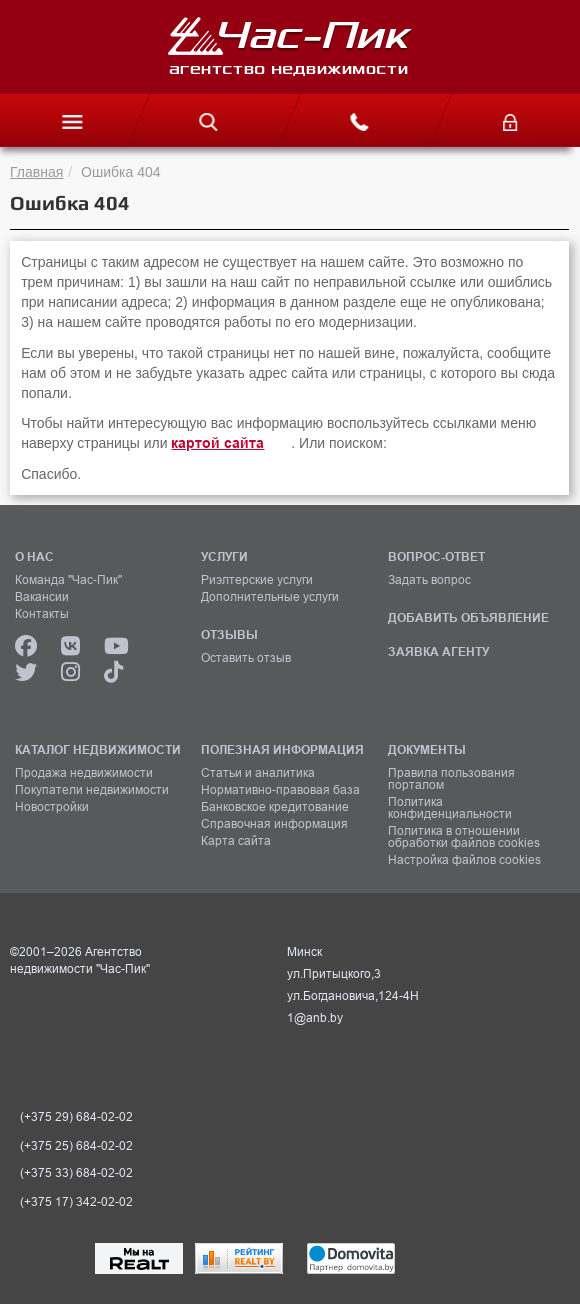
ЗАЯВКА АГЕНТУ (438, 651)
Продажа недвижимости (84, 773)
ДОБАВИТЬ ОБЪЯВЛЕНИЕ (468, 617)
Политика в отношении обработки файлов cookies (464, 837)
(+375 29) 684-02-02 (76, 1117)
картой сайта (217, 443)
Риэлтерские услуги (257, 580)
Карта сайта (236, 841)
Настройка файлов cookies (464, 860)
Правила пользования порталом (451, 779)
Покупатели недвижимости (92, 790)
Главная (36, 172)
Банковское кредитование (275, 807)
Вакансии (42, 597)
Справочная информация (274, 824)
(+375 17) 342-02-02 (76, 1202)
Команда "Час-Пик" (68, 580)
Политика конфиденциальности (450, 808)
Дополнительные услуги (270, 597)
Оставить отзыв (246, 658)
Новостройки (52, 807)
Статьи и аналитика (258, 773)
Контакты (42, 614)
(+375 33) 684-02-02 (76, 1173)
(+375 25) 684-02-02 (76, 1146)
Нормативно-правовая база (280, 790)
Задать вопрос (429, 580)
